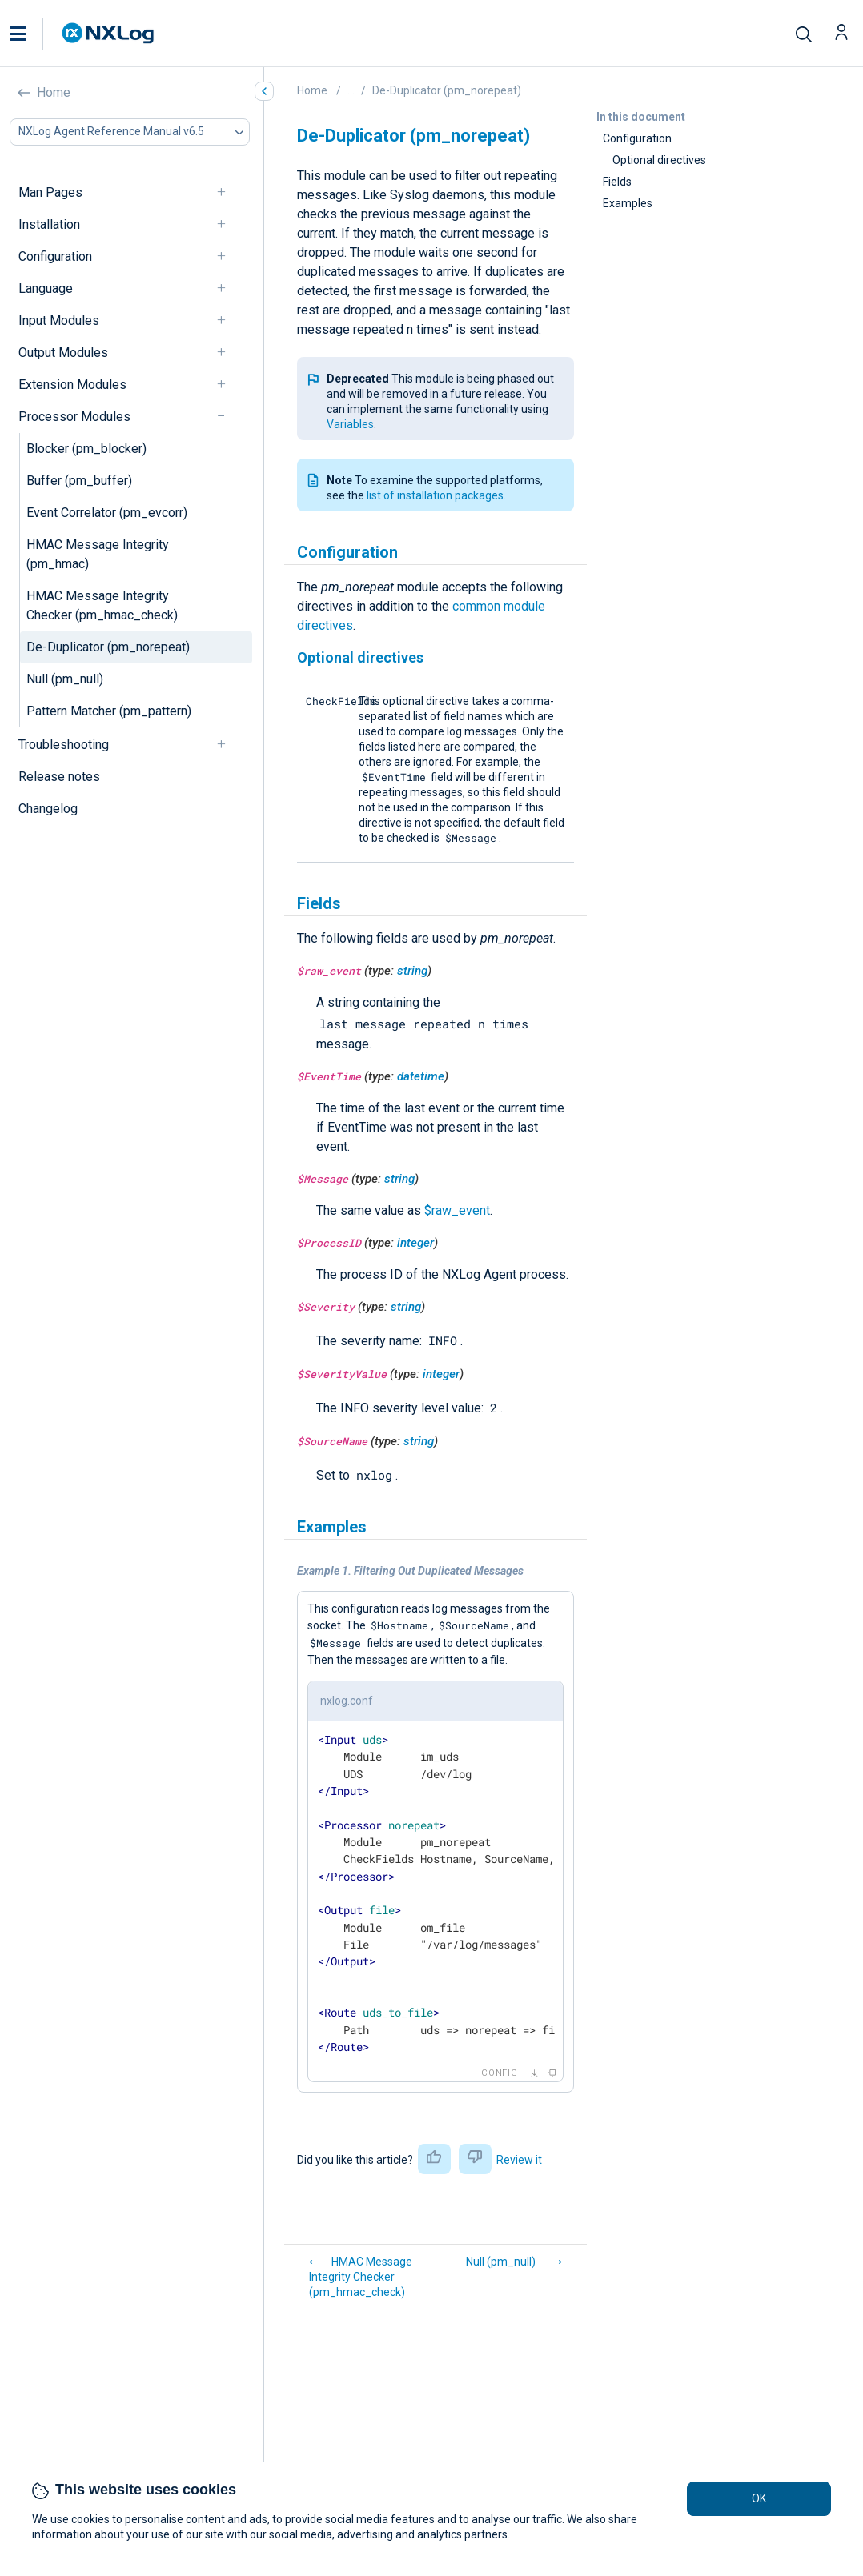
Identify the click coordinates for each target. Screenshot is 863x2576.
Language (45, 288)
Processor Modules (74, 416)
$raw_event (457, 1210)
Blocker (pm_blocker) (86, 448)
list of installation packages (435, 495)
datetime (420, 1076)
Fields (617, 181)
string (412, 970)
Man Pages (50, 192)
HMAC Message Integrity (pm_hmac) (97, 554)
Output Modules (63, 352)
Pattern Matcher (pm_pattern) (108, 711)
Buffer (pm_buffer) (79, 480)
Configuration (55, 256)
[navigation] (228, 192)
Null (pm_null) (64, 679)
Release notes (59, 776)
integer (415, 1243)
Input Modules (58, 320)
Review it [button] (519, 2159)
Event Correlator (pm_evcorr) (106, 512)
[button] (34, 34)
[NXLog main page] (108, 33)
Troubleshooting (63, 744)
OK (759, 2498)
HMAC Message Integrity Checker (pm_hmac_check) (102, 605)
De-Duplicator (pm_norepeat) (108, 647)
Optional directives (659, 160)
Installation (49, 224)
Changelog (48, 808)
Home (53, 92)
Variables (350, 424)
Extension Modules (72, 384)
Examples (627, 203)
